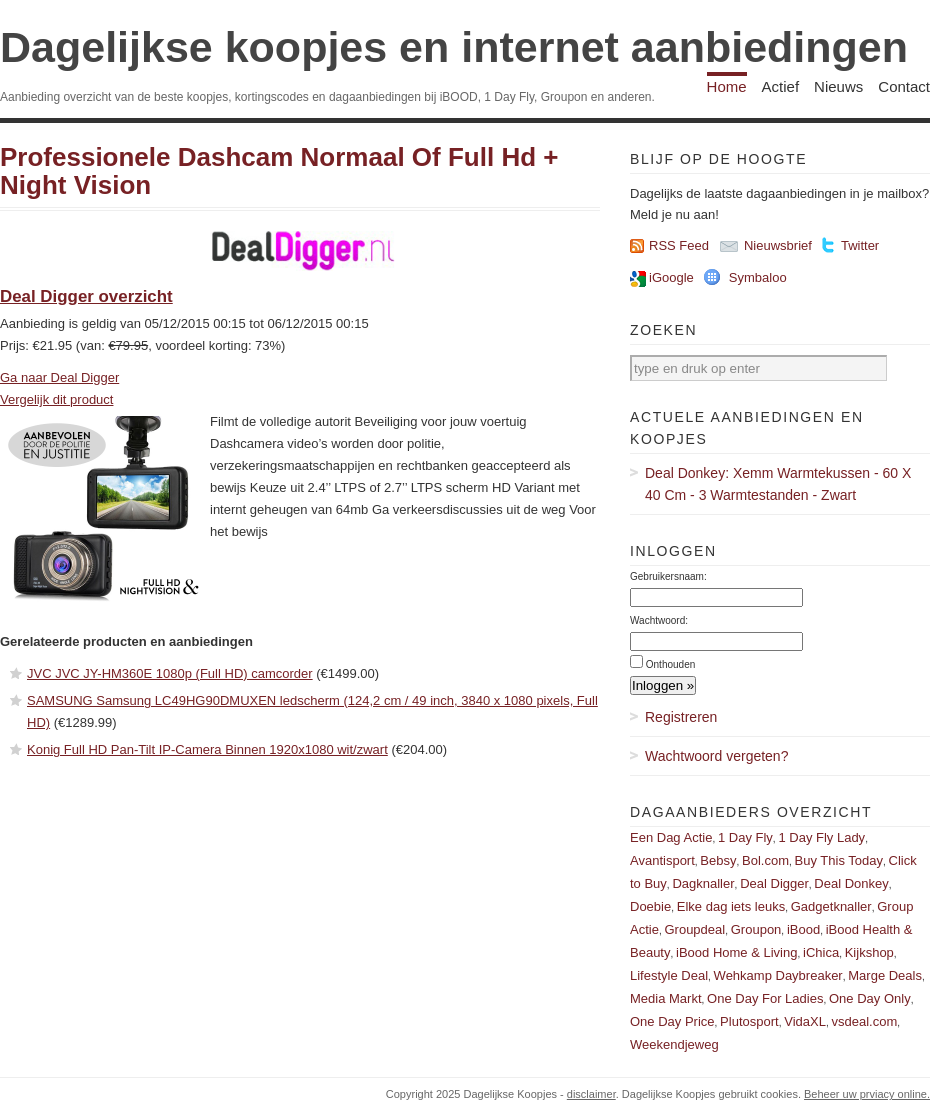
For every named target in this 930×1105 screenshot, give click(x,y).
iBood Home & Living (736, 952)
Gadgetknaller (831, 906)
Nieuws (838, 86)
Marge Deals (885, 975)
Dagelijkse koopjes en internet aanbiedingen (454, 47)
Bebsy (718, 860)
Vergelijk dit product (56, 399)
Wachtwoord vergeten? (716, 756)
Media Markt (666, 998)
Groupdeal (694, 929)
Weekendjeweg (674, 1044)
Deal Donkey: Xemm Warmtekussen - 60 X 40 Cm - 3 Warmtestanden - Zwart (778, 484)
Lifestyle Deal (669, 975)
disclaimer (591, 1094)
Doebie (650, 906)
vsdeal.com (864, 1021)
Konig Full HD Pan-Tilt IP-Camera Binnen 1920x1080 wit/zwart (207, 749)
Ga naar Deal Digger (59, 377)
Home (727, 86)
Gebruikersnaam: (668, 576)
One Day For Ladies (765, 998)
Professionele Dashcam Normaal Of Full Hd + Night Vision (279, 171)
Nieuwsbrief (778, 245)
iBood (803, 929)
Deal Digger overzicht (86, 296)
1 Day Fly (745, 837)
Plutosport (749, 1021)
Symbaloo (758, 277)
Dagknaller (703, 883)
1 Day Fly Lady (821, 837)
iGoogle (671, 277)
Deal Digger (774, 883)
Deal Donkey (851, 883)
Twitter (860, 245)
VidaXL (805, 1021)
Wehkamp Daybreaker (778, 975)
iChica (821, 952)
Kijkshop (869, 952)
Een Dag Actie (671, 837)
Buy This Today (839, 860)
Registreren (681, 717)
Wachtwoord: (659, 620)
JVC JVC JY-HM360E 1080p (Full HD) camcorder (170, 673)
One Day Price (672, 1021)
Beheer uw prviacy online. (867, 1094)
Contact (904, 86)
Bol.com (765, 860)
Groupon (756, 929)
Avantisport (662, 860)
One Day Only (870, 998)
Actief (781, 86)
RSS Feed (679, 245)
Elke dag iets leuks (731, 906)
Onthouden (671, 664)
